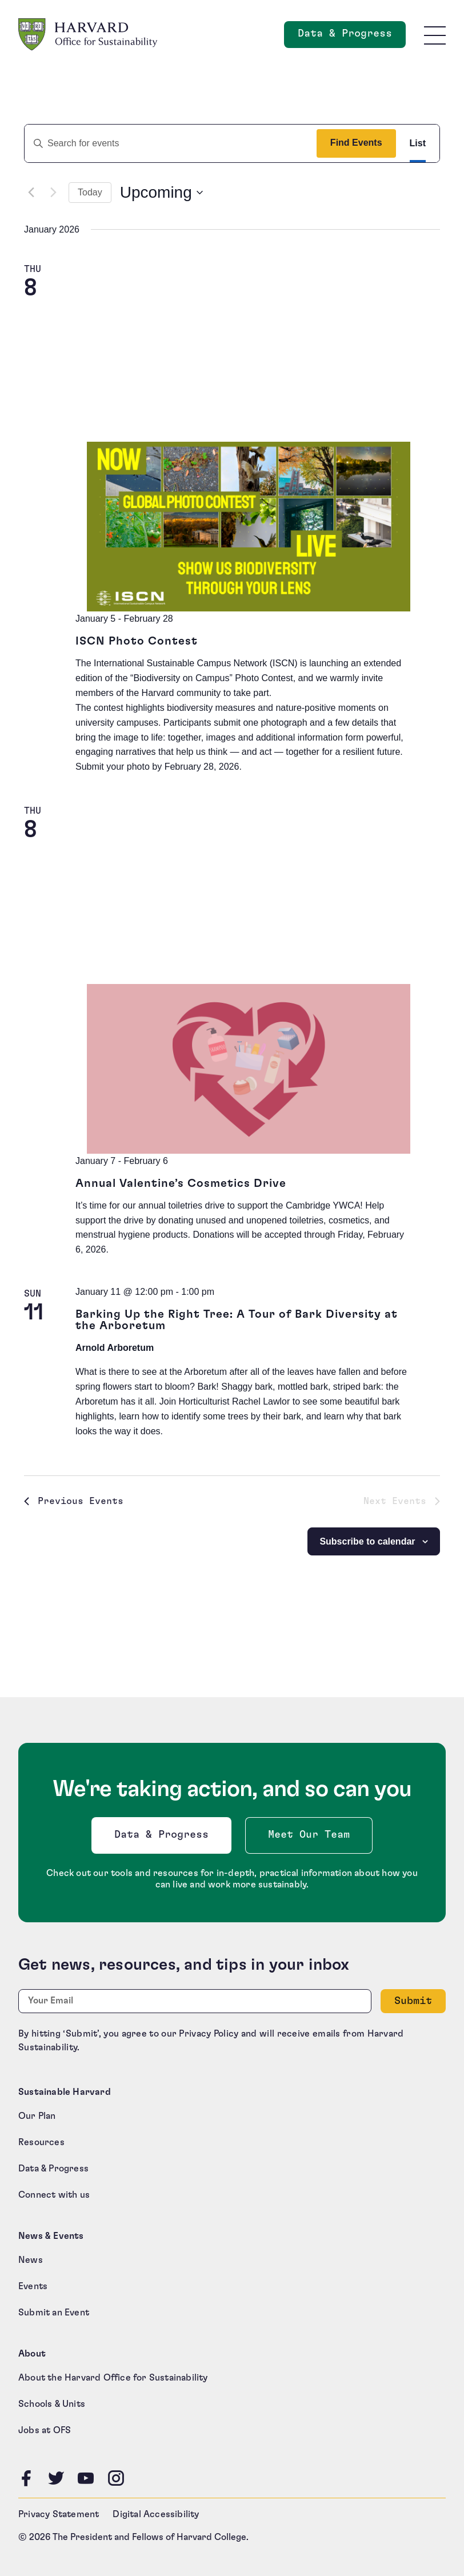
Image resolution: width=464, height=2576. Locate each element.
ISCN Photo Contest (136, 641)
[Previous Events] (31, 192)
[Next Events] (53, 192)
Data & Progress (164, 1838)
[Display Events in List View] (418, 143)
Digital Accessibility (156, 2514)
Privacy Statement (58, 2514)
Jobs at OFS (44, 2430)
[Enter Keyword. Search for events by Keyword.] (166, 143)
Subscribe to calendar (367, 1541)
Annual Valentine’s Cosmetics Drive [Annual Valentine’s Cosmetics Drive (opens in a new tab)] (180, 1183)
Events (32, 2286)
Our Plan (37, 2116)
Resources (41, 2142)
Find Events (356, 142)
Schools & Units (51, 2404)
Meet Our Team (309, 1835)
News (30, 2260)
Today (90, 192)
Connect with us (54, 2194)
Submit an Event (53, 2312)
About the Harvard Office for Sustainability (113, 2377)
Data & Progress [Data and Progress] (352, 37)
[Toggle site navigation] (435, 34)
